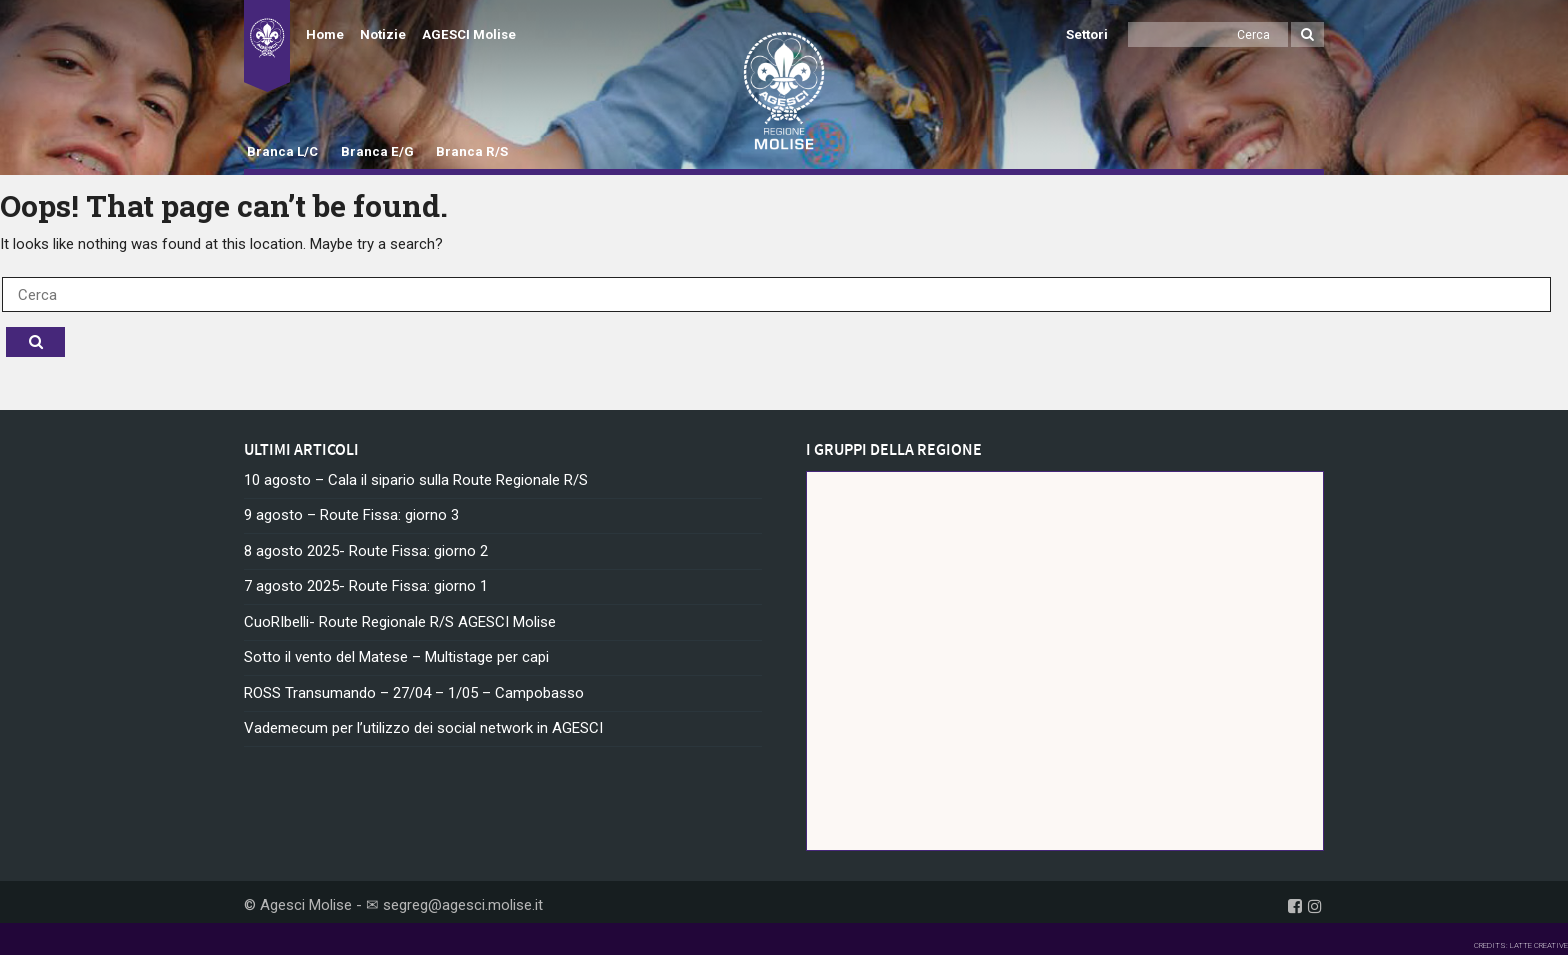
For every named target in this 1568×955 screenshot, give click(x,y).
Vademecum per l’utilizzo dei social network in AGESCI (423, 728)
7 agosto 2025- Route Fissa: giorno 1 (366, 586)
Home (325, 34)
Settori (1087, 34)
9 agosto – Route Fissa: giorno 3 (351, 515)
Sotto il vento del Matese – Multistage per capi (396, 657)
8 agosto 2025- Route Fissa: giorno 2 (366, 551)
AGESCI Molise (469, 34)
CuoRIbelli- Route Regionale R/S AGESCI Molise (400, 622)
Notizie (383, 34)
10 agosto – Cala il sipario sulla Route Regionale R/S (416, 480)
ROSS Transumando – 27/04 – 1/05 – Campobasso (414, 693)
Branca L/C (282, 151)
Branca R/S (472, 151)
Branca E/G (377, 151)
